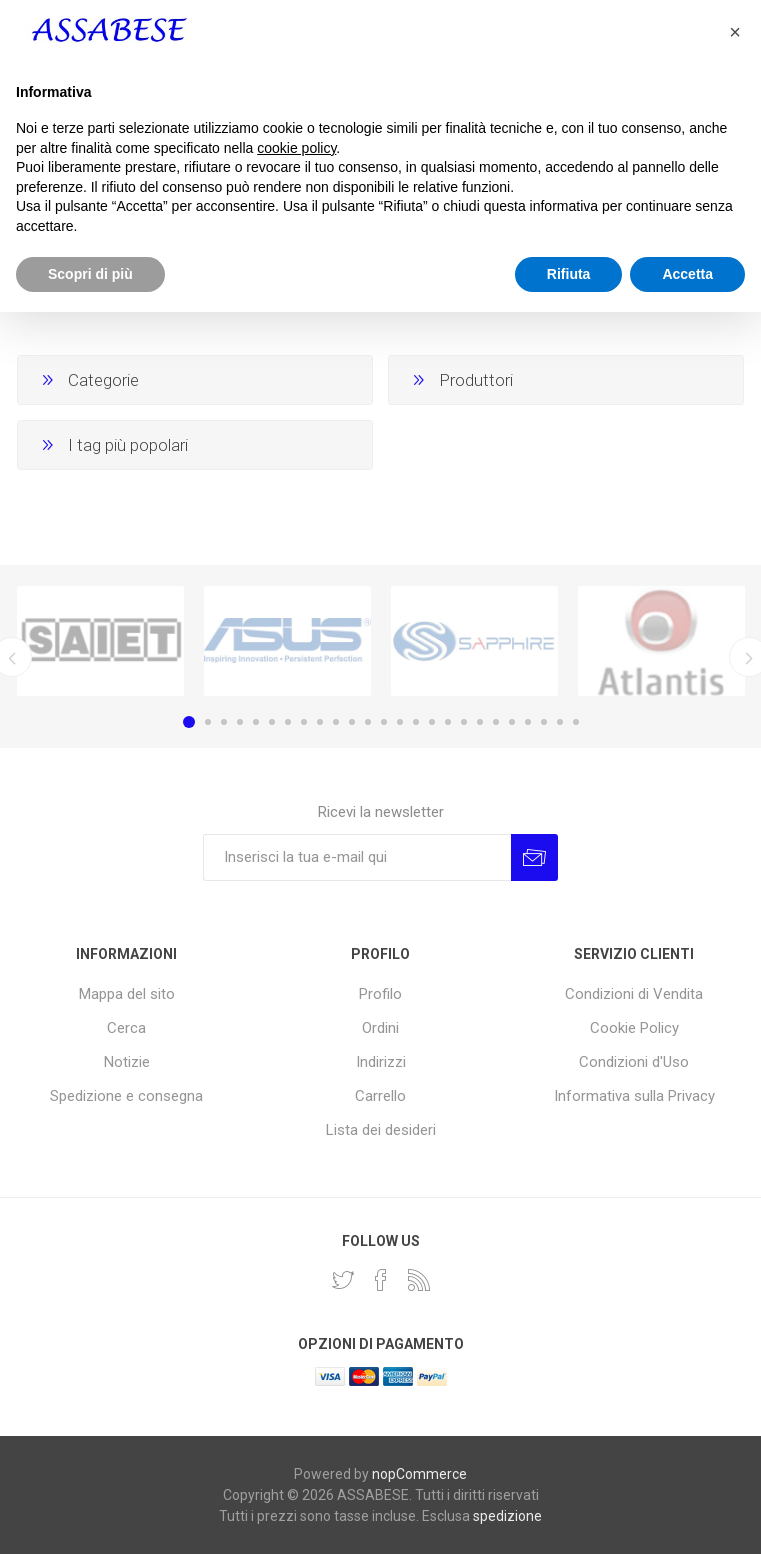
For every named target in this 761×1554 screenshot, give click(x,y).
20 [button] (496, 722)
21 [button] (512, 722)
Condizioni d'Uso (634, 1062)
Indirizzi (381, 1062)
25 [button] (576, 722)
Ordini (380, 1028)
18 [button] (464, 722)
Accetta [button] (687, 1515)
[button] (735, 1274)
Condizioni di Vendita (634, 994)
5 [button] (256, 722)
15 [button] (416, 722)
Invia (534, 857)
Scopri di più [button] (90, 1515)
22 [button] (528, 722)
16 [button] (432, 722)
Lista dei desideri (381, 1130)
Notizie (127, 1062)
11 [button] (352, 722)
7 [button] (288, 722)
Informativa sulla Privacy (634, 1096)
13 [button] (384, 722)
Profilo (380, 994)
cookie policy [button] (296, 1389)
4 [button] (240, 722)
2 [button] (208, 722)
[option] (100, 641)
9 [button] (320, 722)
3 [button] (224, 722)
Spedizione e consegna (126, 1096)
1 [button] (189, 722)
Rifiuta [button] (569, 1515)
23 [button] (544, 722)
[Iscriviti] (357, 857)
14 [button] (400, 722)
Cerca (126, 1028)
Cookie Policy (634, 1028)
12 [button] (368, 722)
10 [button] (336, 722)
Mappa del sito (127, 994)
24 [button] (560, 722)
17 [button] (448, 722)
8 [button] (304, 722)
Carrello (380, 1096)
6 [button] (272, 722)
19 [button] (480, 722)
